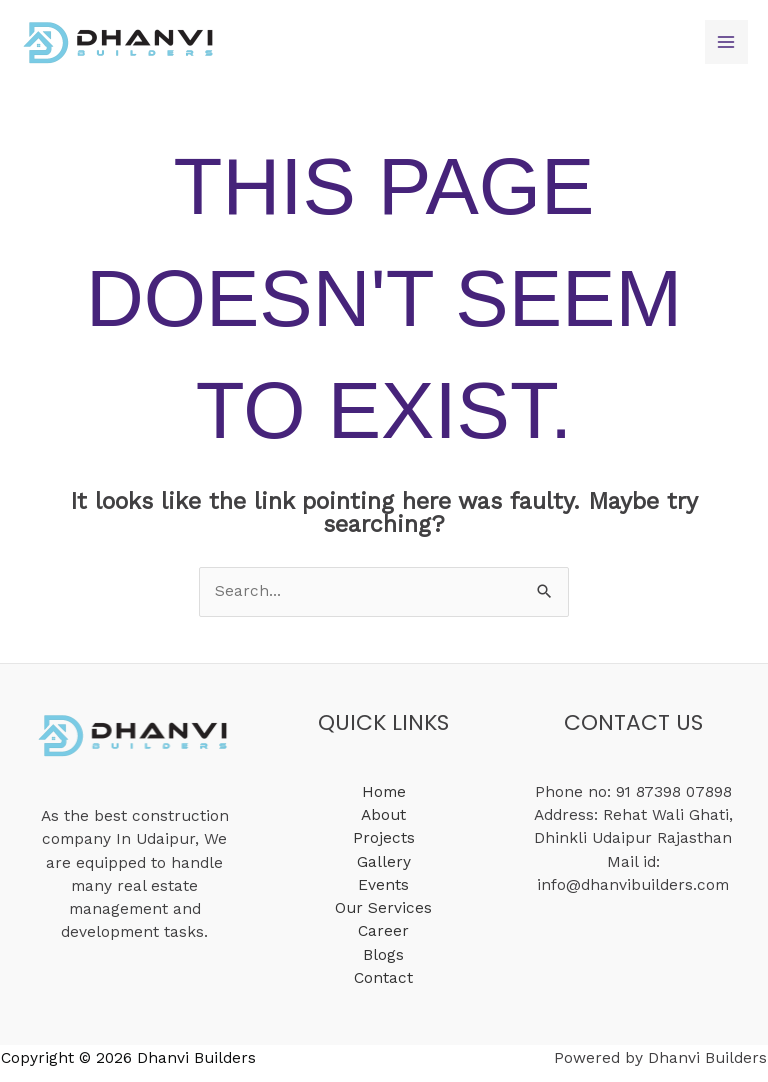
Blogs (383, 955)
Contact (383, 978)
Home (384, 792)
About (383, 815)
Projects (384, 838)
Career (383, 931)
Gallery (384, 862)
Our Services (383, 908)
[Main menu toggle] (726, 41)
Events (383, 885)
